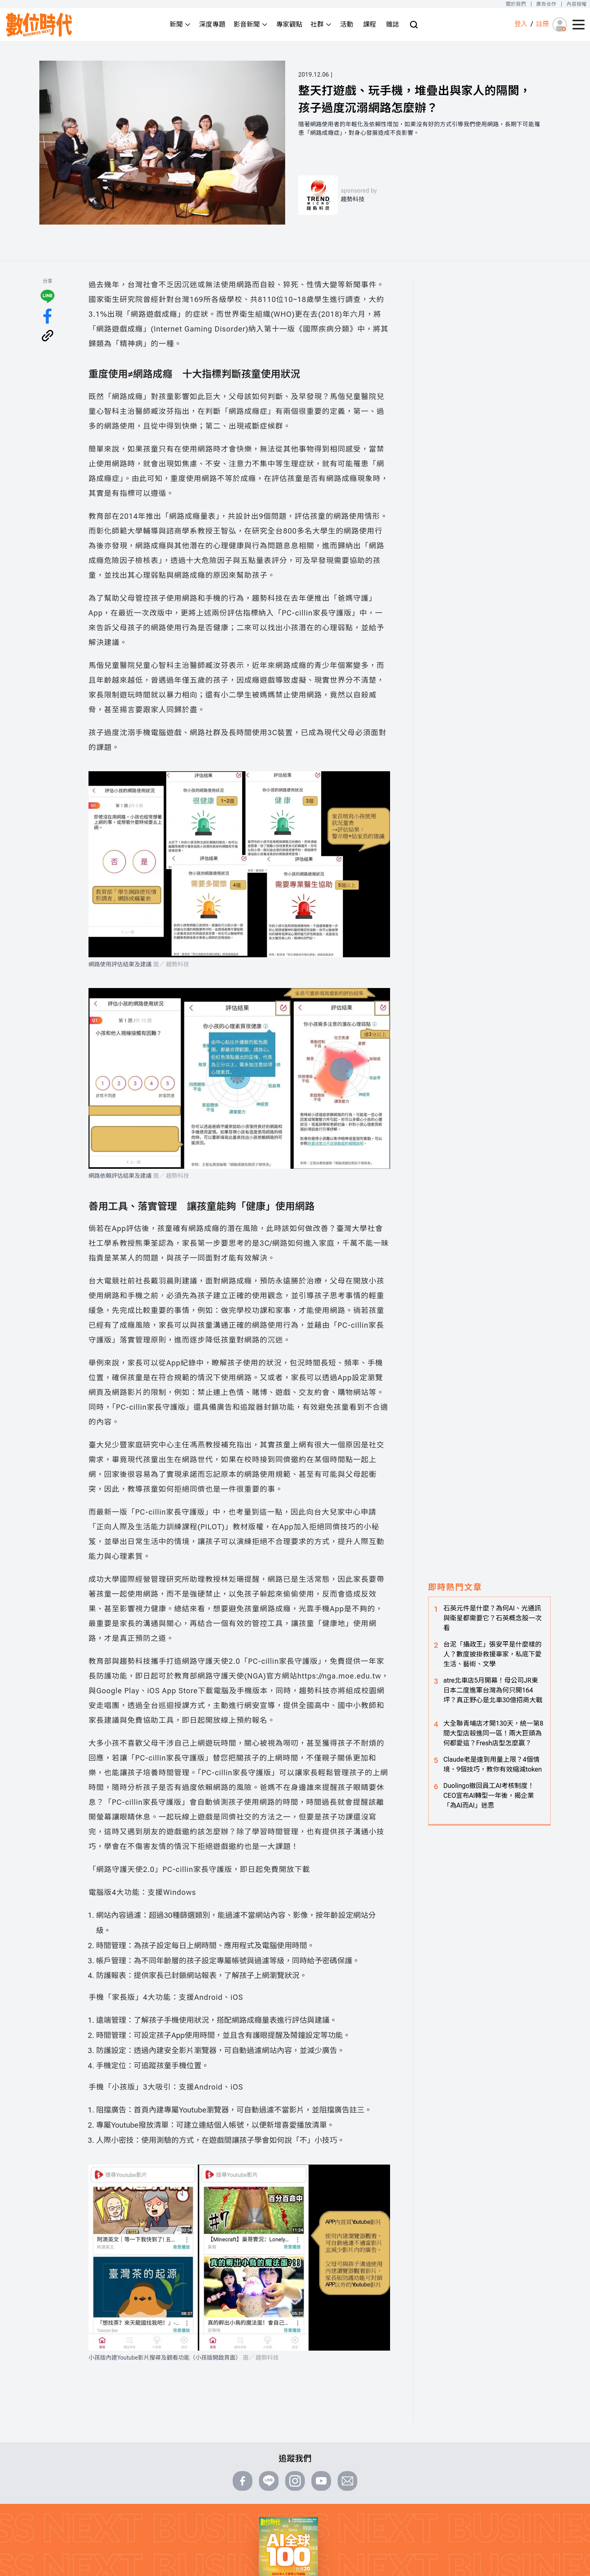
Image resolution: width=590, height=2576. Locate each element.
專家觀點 (289, 24)
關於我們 (516, 4)
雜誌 (392, 24)
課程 (369, 24)
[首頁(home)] (39, 24)
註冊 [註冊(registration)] (542, 24)
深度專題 (212, 24)
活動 (346, 24)
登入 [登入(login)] (520, 24)
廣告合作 (546, 4)
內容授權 (577, 4)
